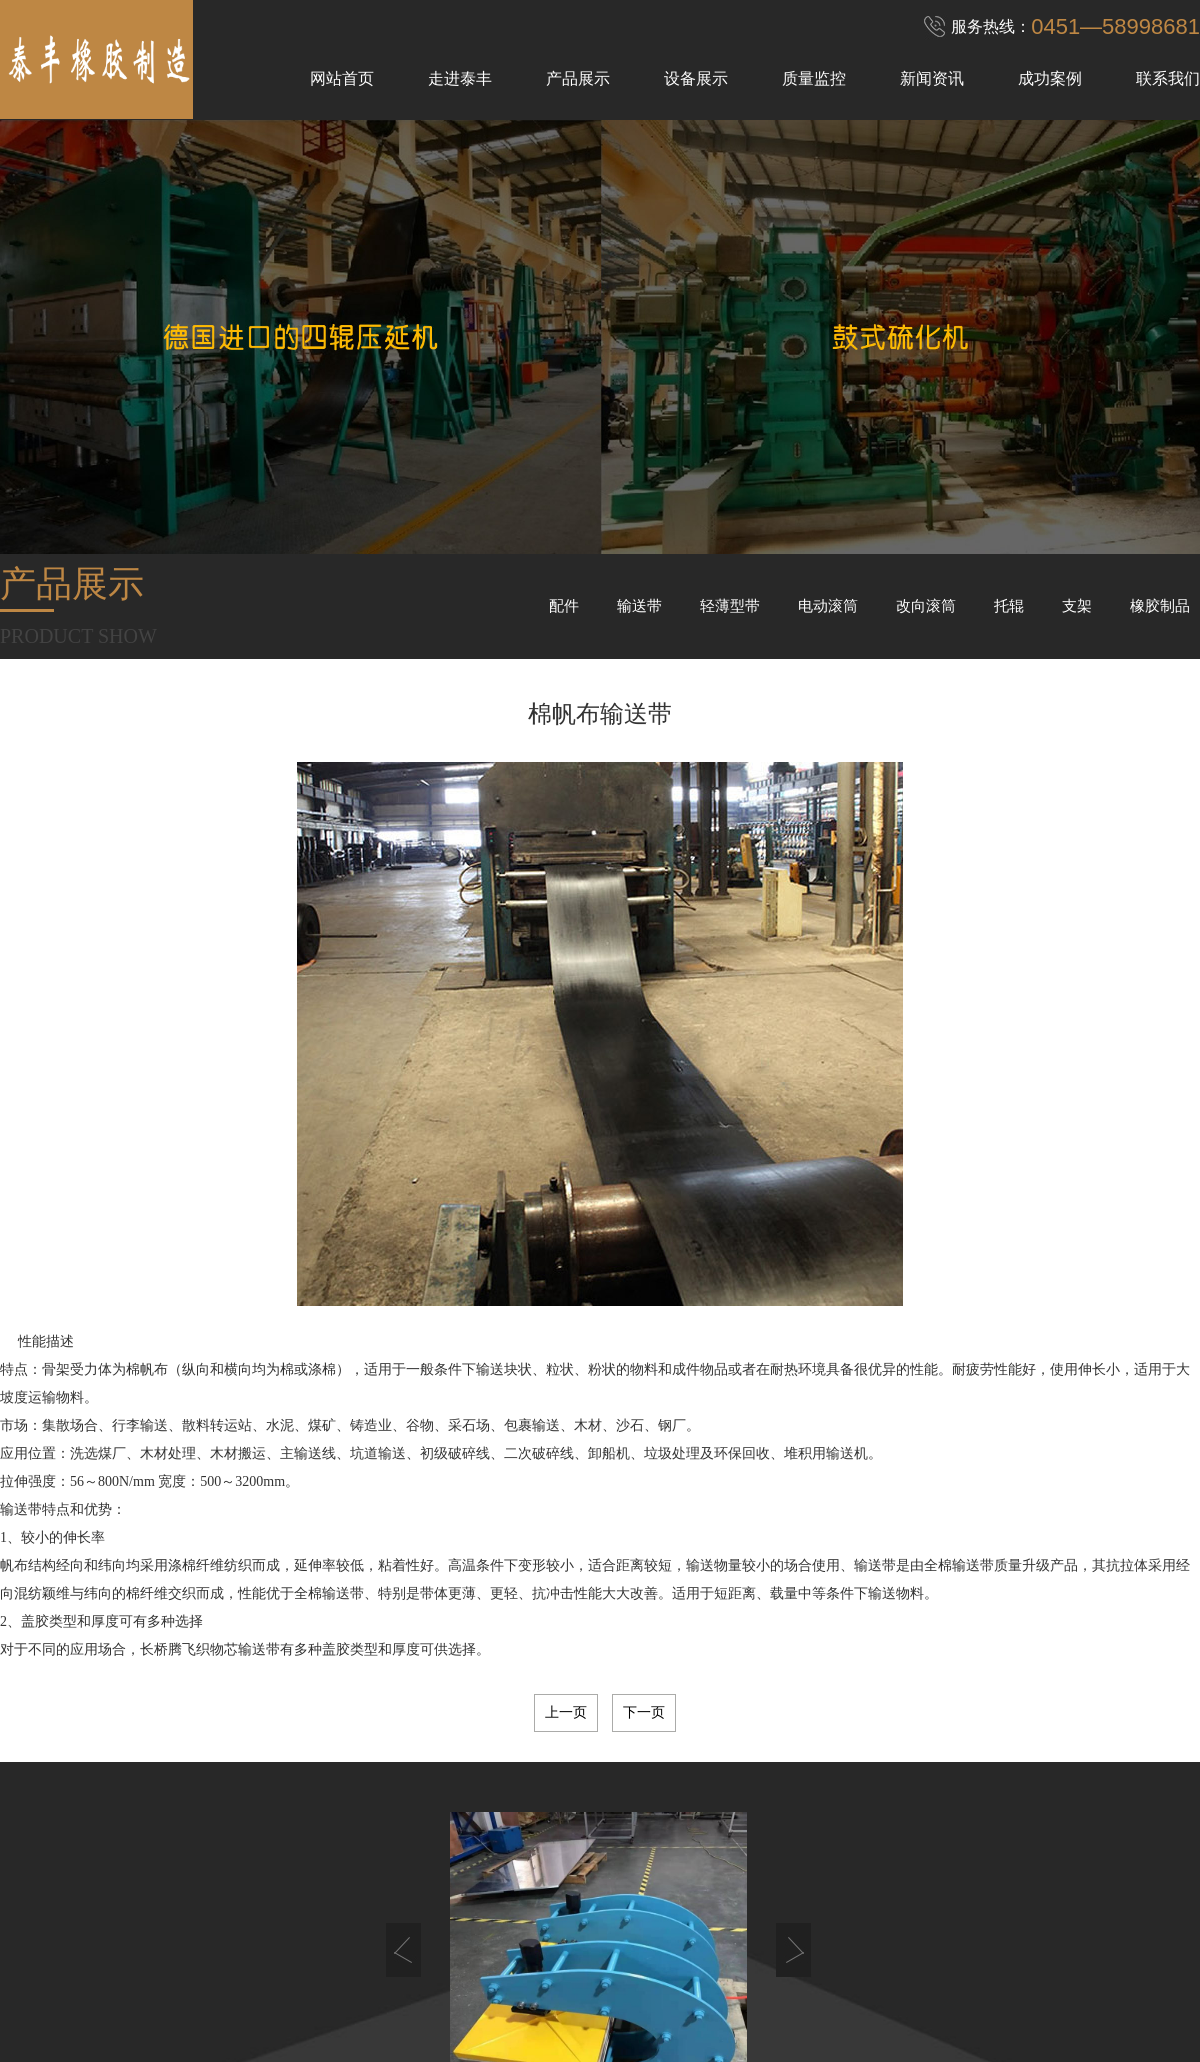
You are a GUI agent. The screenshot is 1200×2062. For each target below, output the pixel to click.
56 (757, 1797)
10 (533, 1787)
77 (631, 1807)
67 (491, 1807)
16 (617, 1787)
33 (435, 1797)
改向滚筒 (926, 606)
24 (729, 1787)
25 (743, 1787)
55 (743, 1797)
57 (771, 1797)
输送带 (639, 606)
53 (715, 1797)
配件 (564, 606)
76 (617, 1807)
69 (519, 1807)
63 (435, 1807)
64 (449, 1807)
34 (449, 1797)
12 (561, 1787)
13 (575, 1787)
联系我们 (1168, 78)
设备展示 (696, 78)
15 (603, 1787)
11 (547, 1787)
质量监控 (814, 78)
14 (589, 1787)
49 (659, 1797)
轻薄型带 (730, 606)
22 (701, 1787)
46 (617, 1797)
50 (673, 1797)
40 (533, 1797)
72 (561, 1807)
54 (729, 1797)
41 (547, 1797)
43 (575, 1797)
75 (603, 1807)
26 (757, 1787)
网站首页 (342, 78)
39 (519, 1797)
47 (631, 1797)
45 (603, 1797)
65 (463, 1807)
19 (659, 1787)
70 (533, 1807)
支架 (1077, 606)
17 (631, 1787)
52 (701, 1797)
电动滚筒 (828, 606)
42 (561, 1797)
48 (645, 1797)
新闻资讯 (932, 78)
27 (771, 1787)
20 (673, 1787)
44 (589, 1797)
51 (687, 1797)
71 (547, 1807)
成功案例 (1050, 78)
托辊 (1009, 606)
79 (659, 1807)
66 (477, 1807)
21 (687, 1787)
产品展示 (578, 78)
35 (463, 1797)
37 (491, 1797)
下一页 (644, 1712)
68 (505, 1807)
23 (715, 1787)
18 (645, 1787)
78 (645, 1807)
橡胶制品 (1160, 606)
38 (505, 1797)
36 (477, 1797)
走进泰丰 (460, 78)
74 (589, 1807)
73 (575, 1807)
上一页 (566, 1712)
